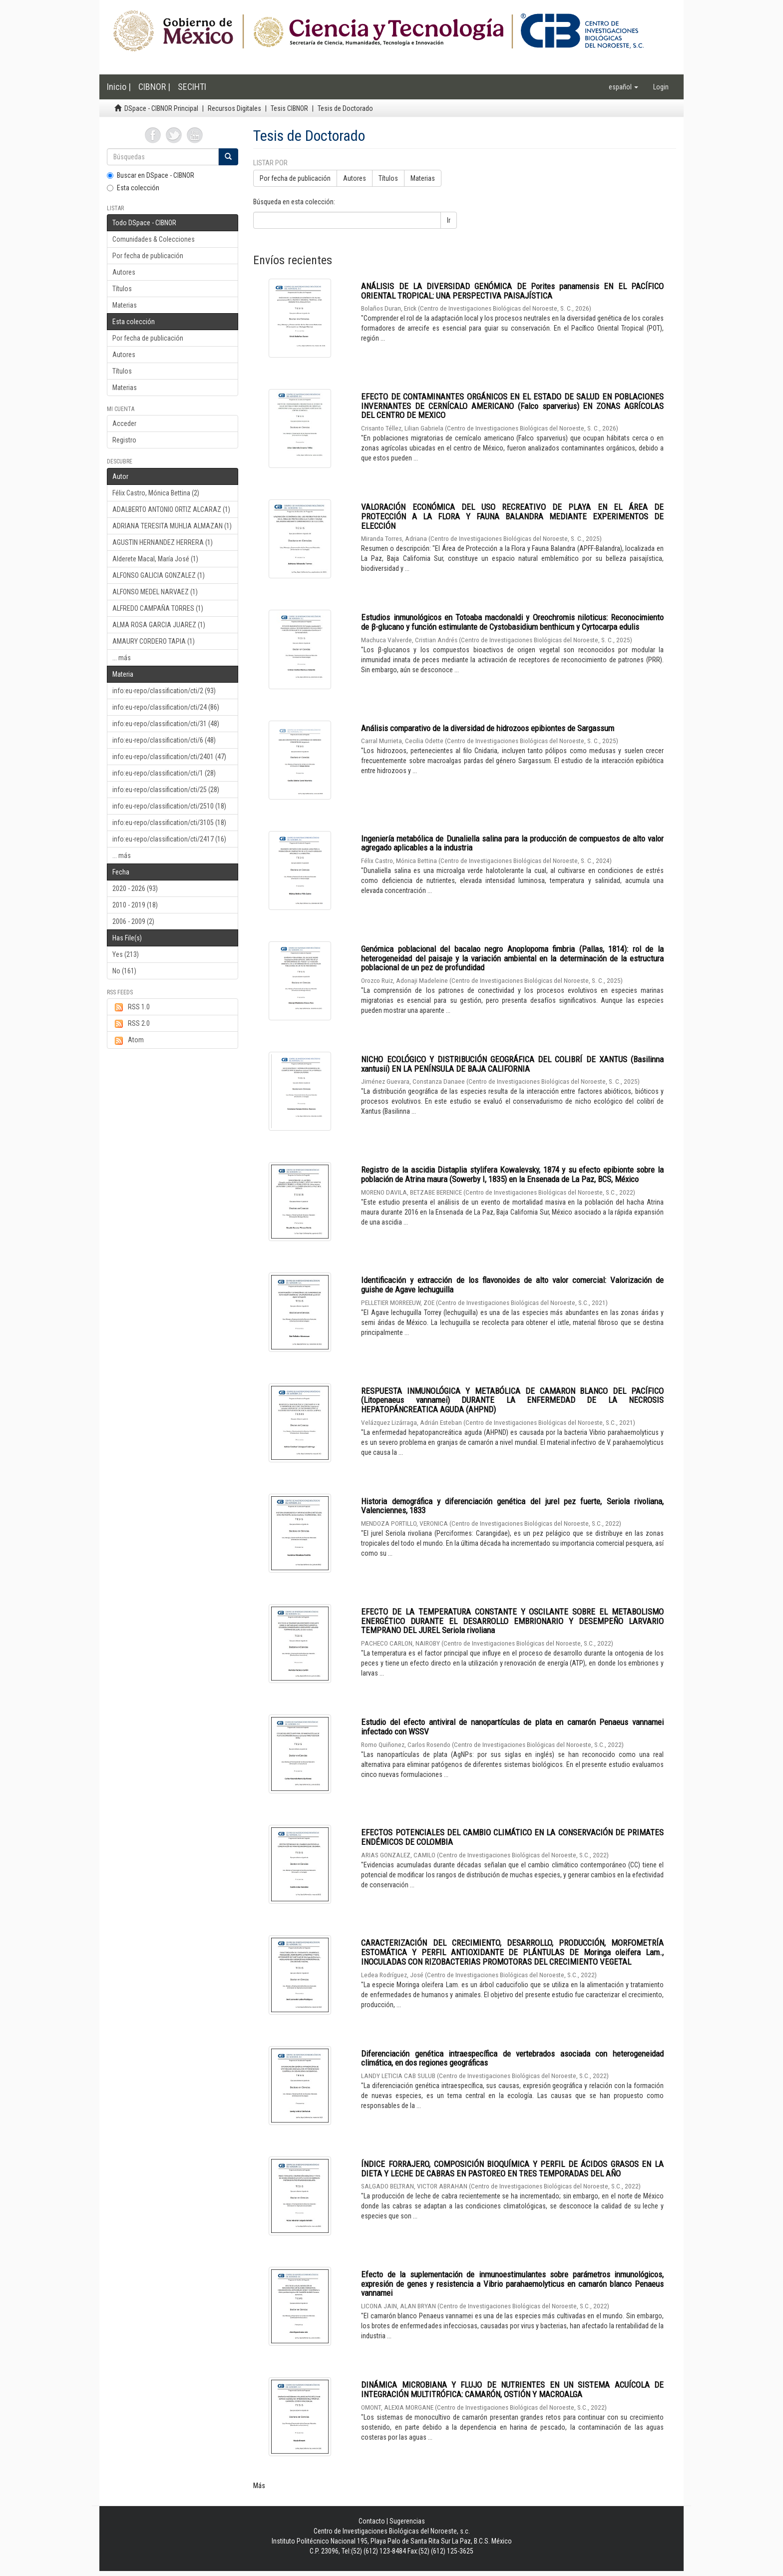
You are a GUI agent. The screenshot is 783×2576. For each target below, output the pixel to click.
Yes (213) (125, 954)
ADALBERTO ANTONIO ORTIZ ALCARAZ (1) (171, 509)
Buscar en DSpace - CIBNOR (150, 175)
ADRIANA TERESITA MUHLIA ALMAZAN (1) (172, 526)
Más (259, 2486)
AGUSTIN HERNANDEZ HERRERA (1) (162, 542)
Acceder (124, 424)
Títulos (122, 289)
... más (121, 658)
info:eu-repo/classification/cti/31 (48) (165, 724)
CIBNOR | (154, 86)
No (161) (124, 971)
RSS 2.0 (131, 1023)
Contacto (372, 2521)
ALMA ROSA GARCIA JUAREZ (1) (158, 625)
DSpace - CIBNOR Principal (161, 108)
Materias (124, 305)
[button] (623, 86)
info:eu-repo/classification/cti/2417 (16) (169, 839)
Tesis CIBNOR (289, 108)
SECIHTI (192, 86)
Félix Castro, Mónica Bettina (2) (155, 493)
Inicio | (119, 86)
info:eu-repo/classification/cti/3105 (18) (169, 823)
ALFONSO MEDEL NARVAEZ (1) (155, 592)
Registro (124, 440)
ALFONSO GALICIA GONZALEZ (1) (158, 575)
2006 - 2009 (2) (133, 921)
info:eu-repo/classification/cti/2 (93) (164, 691)
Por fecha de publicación (147, 256)
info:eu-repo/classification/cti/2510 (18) (169, 806)
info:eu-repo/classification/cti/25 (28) (165, 790)
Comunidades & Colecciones (153, 239)
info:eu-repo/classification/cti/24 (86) (165, 707)
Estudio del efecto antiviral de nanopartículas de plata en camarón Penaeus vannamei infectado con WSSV (512, 1726)
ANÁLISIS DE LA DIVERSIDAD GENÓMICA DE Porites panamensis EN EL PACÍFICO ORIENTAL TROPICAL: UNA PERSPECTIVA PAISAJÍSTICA (512, 291)
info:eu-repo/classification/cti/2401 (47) (169, 757)
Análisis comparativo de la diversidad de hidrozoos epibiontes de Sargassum (487, 728)
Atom (128, 1040)
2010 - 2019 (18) (135, 905)
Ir (448, 220)
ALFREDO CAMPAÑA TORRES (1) (157, 608)
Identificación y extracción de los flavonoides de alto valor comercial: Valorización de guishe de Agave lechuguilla (512, 1284)
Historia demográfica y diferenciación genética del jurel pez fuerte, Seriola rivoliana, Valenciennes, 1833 (512, 1506)
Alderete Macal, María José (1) (155, 559)
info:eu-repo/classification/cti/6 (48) (164, 740)
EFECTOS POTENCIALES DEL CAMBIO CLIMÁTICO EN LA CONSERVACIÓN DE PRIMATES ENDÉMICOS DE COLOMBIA (512, 1837)
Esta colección (133, 188)
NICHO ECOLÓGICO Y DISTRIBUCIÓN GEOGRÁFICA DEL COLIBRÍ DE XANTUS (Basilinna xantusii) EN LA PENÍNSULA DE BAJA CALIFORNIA (512, 1064)
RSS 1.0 (131, 1007)
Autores (123, 272)
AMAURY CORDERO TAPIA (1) (153, 641)
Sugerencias (407, 2521)
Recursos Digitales (234, 108)
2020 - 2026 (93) (135, 888)
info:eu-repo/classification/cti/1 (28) (164, 773)
